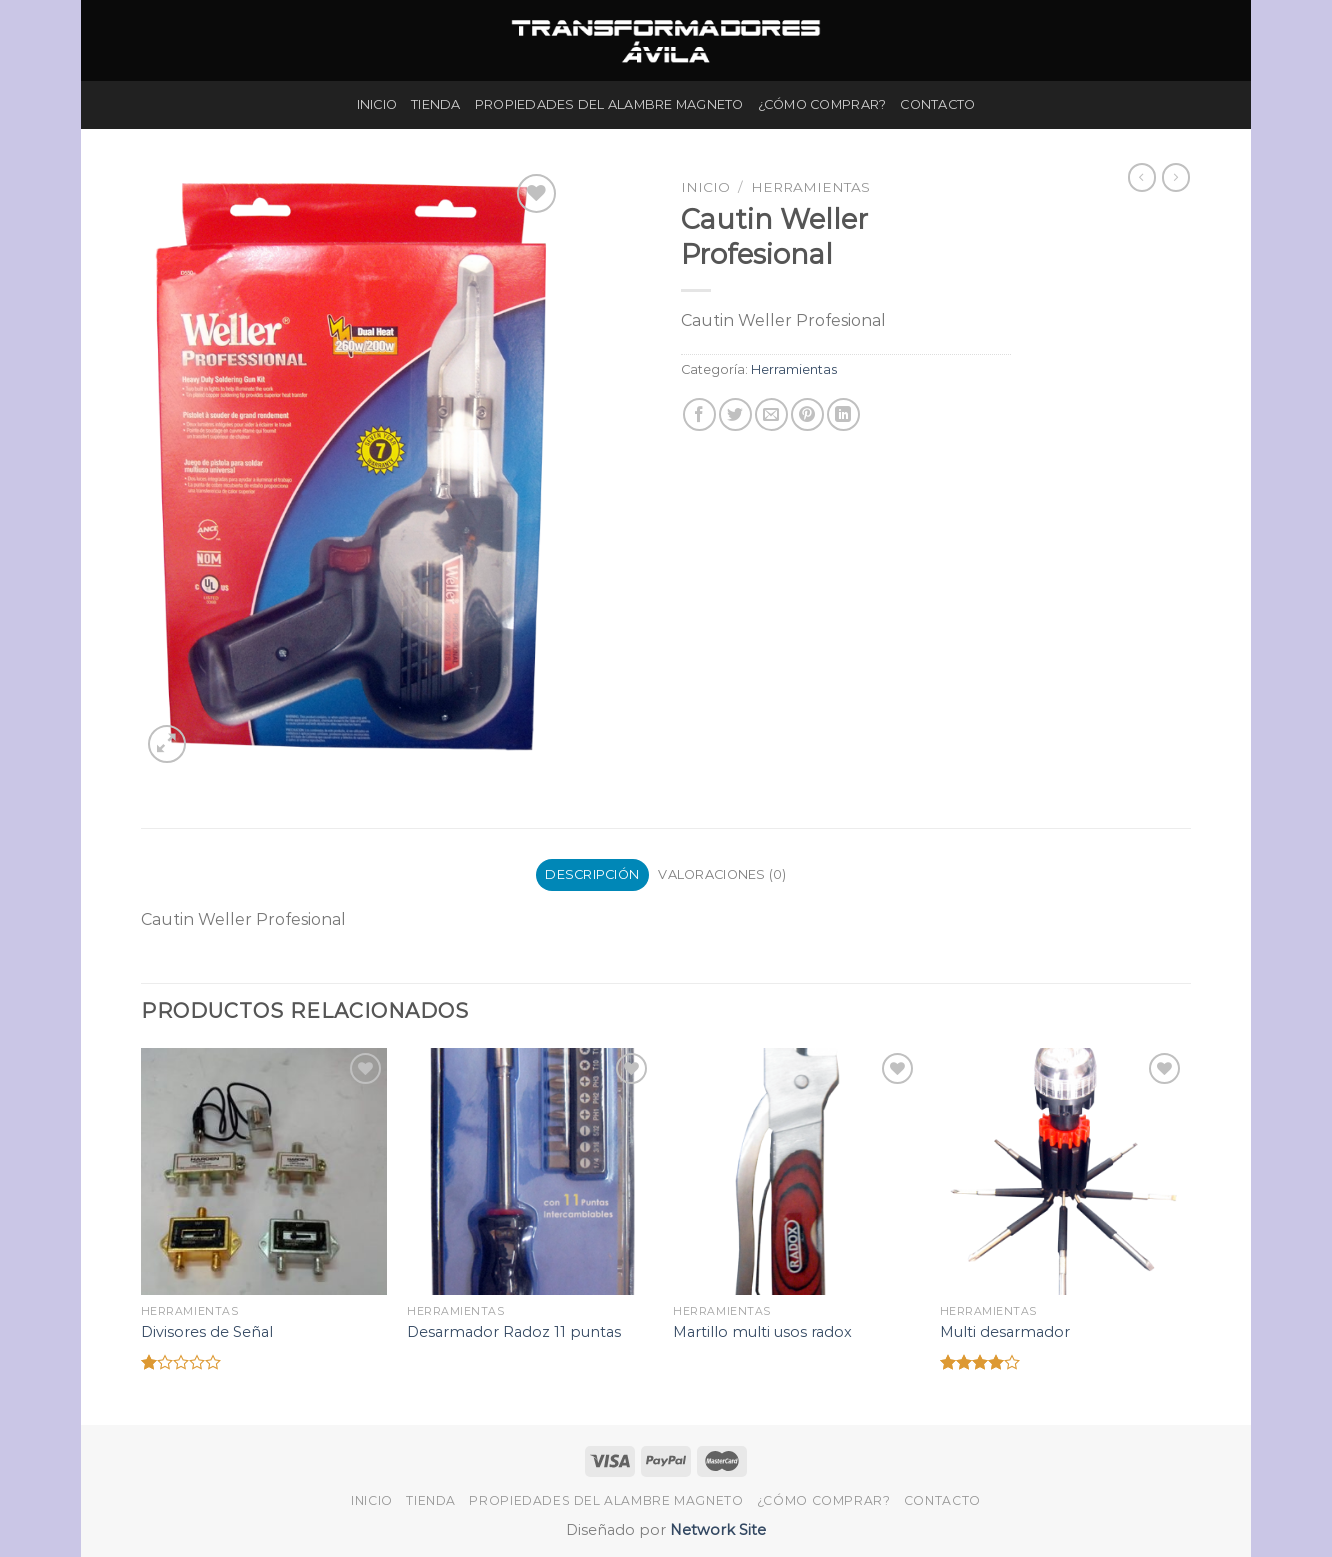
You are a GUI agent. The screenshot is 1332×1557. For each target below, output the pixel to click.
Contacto (937, 104)
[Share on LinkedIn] (843, 414)
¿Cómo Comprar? (822, 104)
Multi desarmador (1005, 1332)
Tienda (436, 104)
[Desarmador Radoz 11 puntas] (530, 1171)
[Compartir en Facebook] (699, 414)
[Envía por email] (771, 414)
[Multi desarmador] (1063, 1171)
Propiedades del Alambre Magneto (609, 104)
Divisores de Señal (207, 1332)
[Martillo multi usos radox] (796, 1171)
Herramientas (810, 187)
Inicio (377, 104)
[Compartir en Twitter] (735, 414)
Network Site (716, 1530)
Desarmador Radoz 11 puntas (514, 1332)
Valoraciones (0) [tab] (722, 874)
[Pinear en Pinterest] (807, 414)
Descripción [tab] (592, 874)
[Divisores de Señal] (264, 1171)
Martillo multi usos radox (762, 1332)
